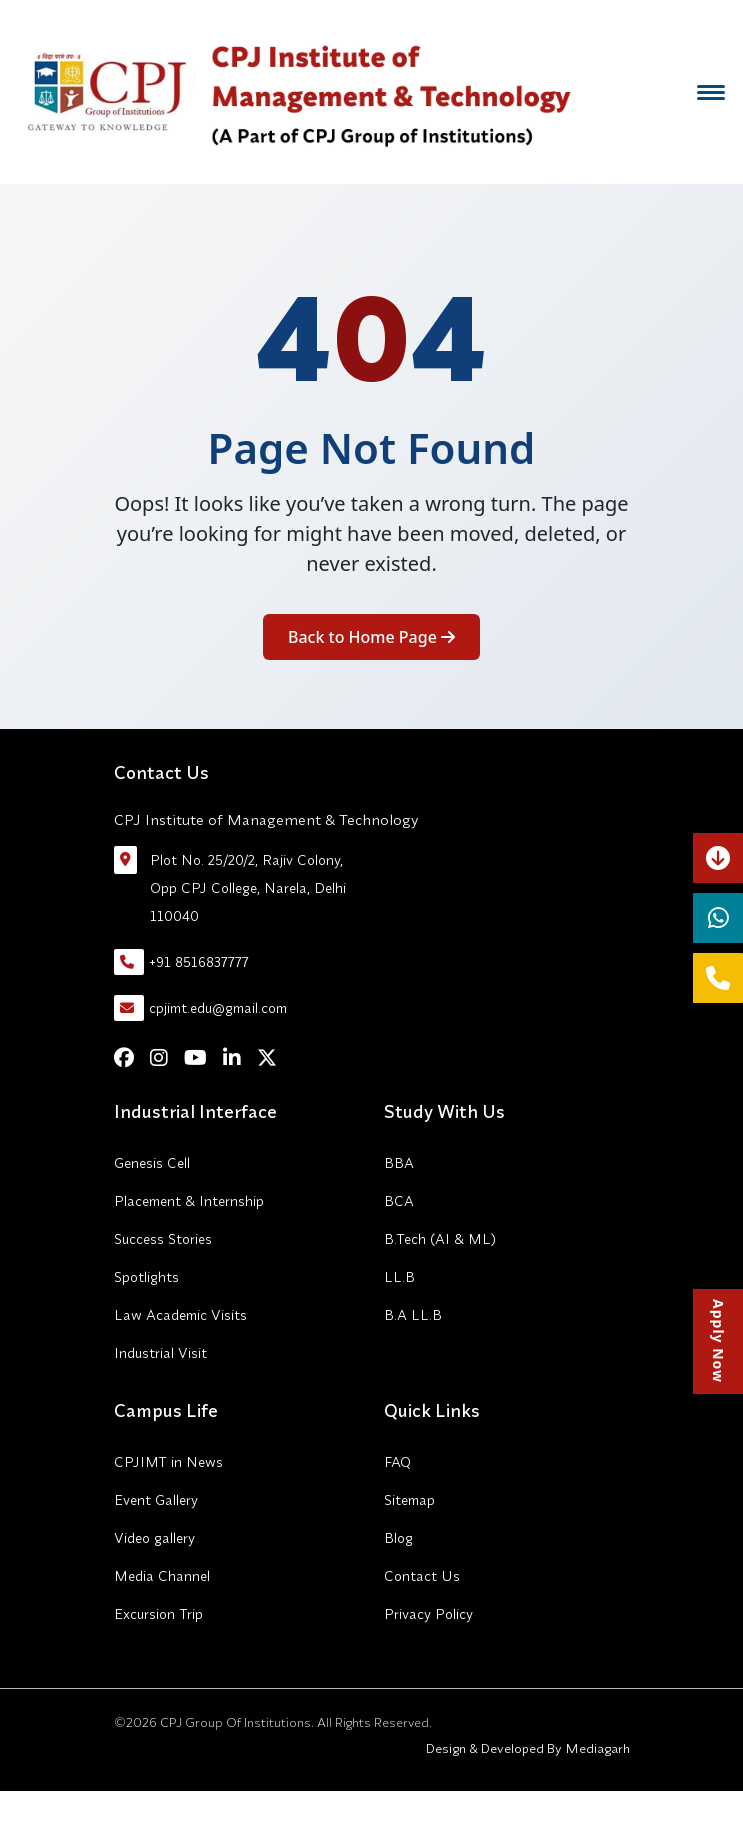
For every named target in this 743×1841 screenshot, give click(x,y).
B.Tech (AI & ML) (440, 1239)
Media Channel (162, 1576)
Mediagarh (596, 1748)
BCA (399, 1201)
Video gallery (154, 1538)
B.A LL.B (413, 1315)
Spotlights (146, 1277)
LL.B (399, 1277)
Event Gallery (156, 1500)
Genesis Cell (152, 1163)
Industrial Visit (160, 1353)
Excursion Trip (158, 1614)
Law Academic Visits (180, 1315)
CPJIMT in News (168, 1462)
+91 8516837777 (181, 962)
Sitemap (409, 1500)
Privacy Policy (428, 1614)
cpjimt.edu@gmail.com (200, 1008)
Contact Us (422, 1576)
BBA (399, 1163)
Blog (398, 1538)
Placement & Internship (189, 1201)
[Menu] (711, 92)
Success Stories (163, 1239)
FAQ (397, 1462)
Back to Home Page (371, 637)
